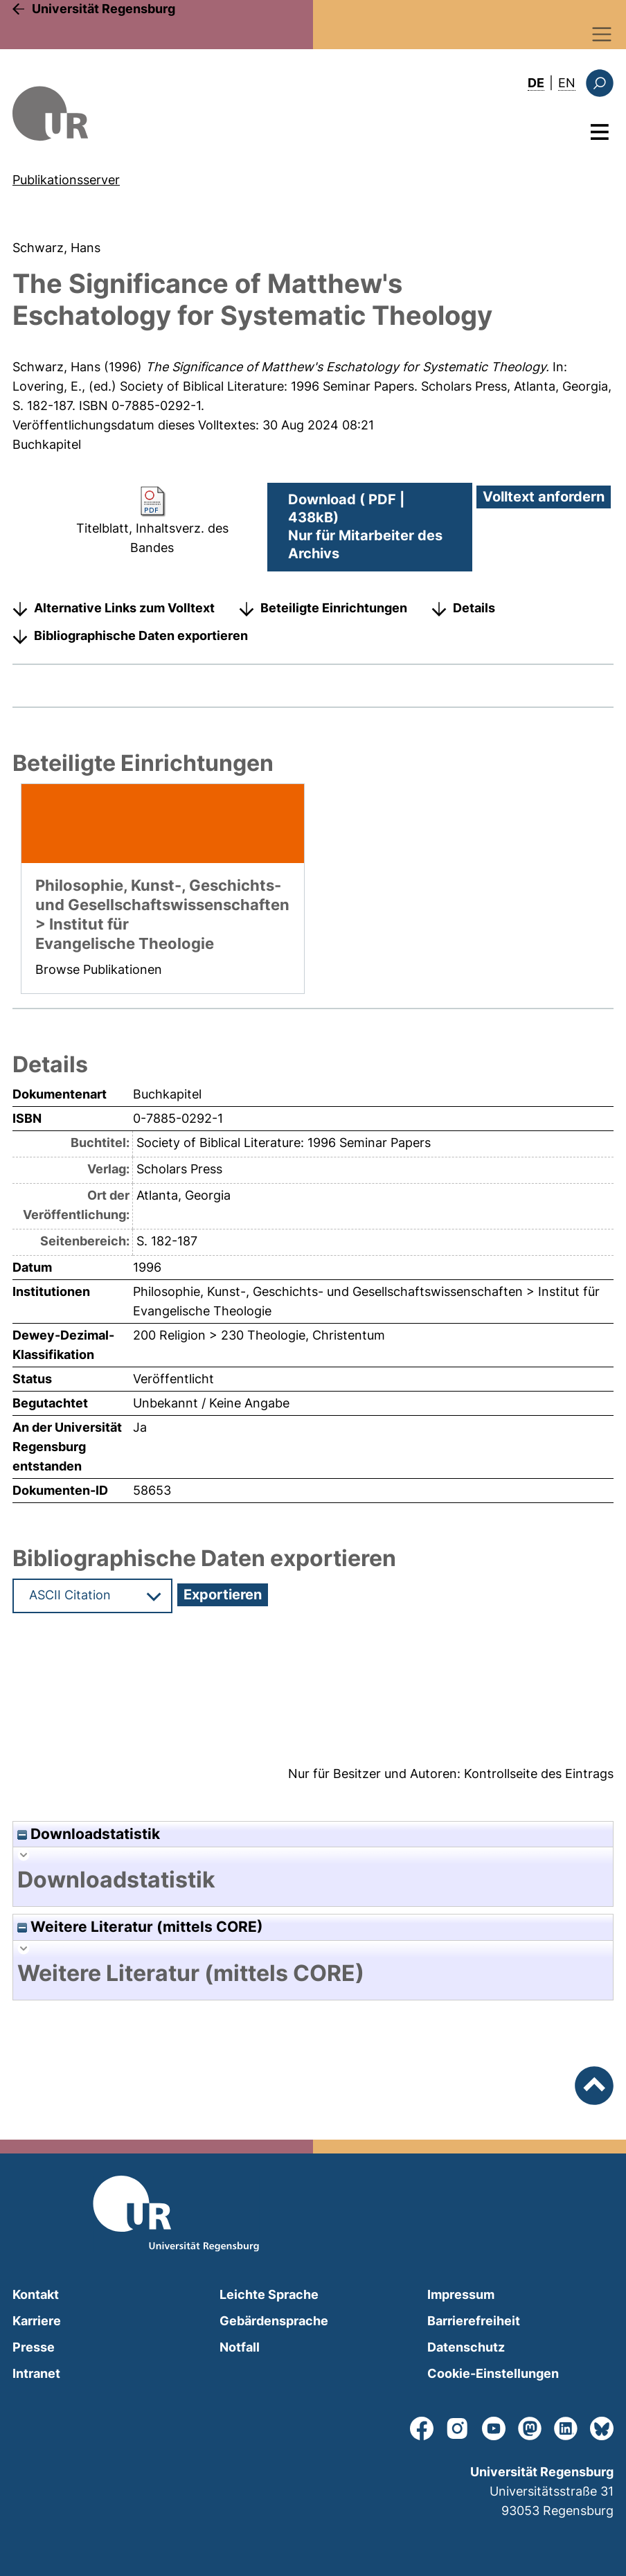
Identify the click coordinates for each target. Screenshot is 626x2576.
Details (474, 608)
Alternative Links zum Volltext (124, 608)
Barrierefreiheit (473, 2320)
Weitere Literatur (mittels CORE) (140, 1926)
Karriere (36, 2320)
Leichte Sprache (269, 2294)
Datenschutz (466, 2347)
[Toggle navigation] (602, 34)
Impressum (460, 2294)
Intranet (36, 2373)
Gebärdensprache (274, 2320)
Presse (33, 2347)
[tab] (313, 1879)
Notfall (240, 2347)
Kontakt (35, 2294)
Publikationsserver (66, 179)
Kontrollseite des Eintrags (539, 1773)
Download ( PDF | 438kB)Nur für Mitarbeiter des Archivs (365, 526)
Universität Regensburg (103, 8)
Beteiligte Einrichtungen (333, 608)
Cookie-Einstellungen (493, 2373)
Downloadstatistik (88, 1833)
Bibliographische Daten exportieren (141, 635)
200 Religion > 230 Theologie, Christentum (259, 1335)
